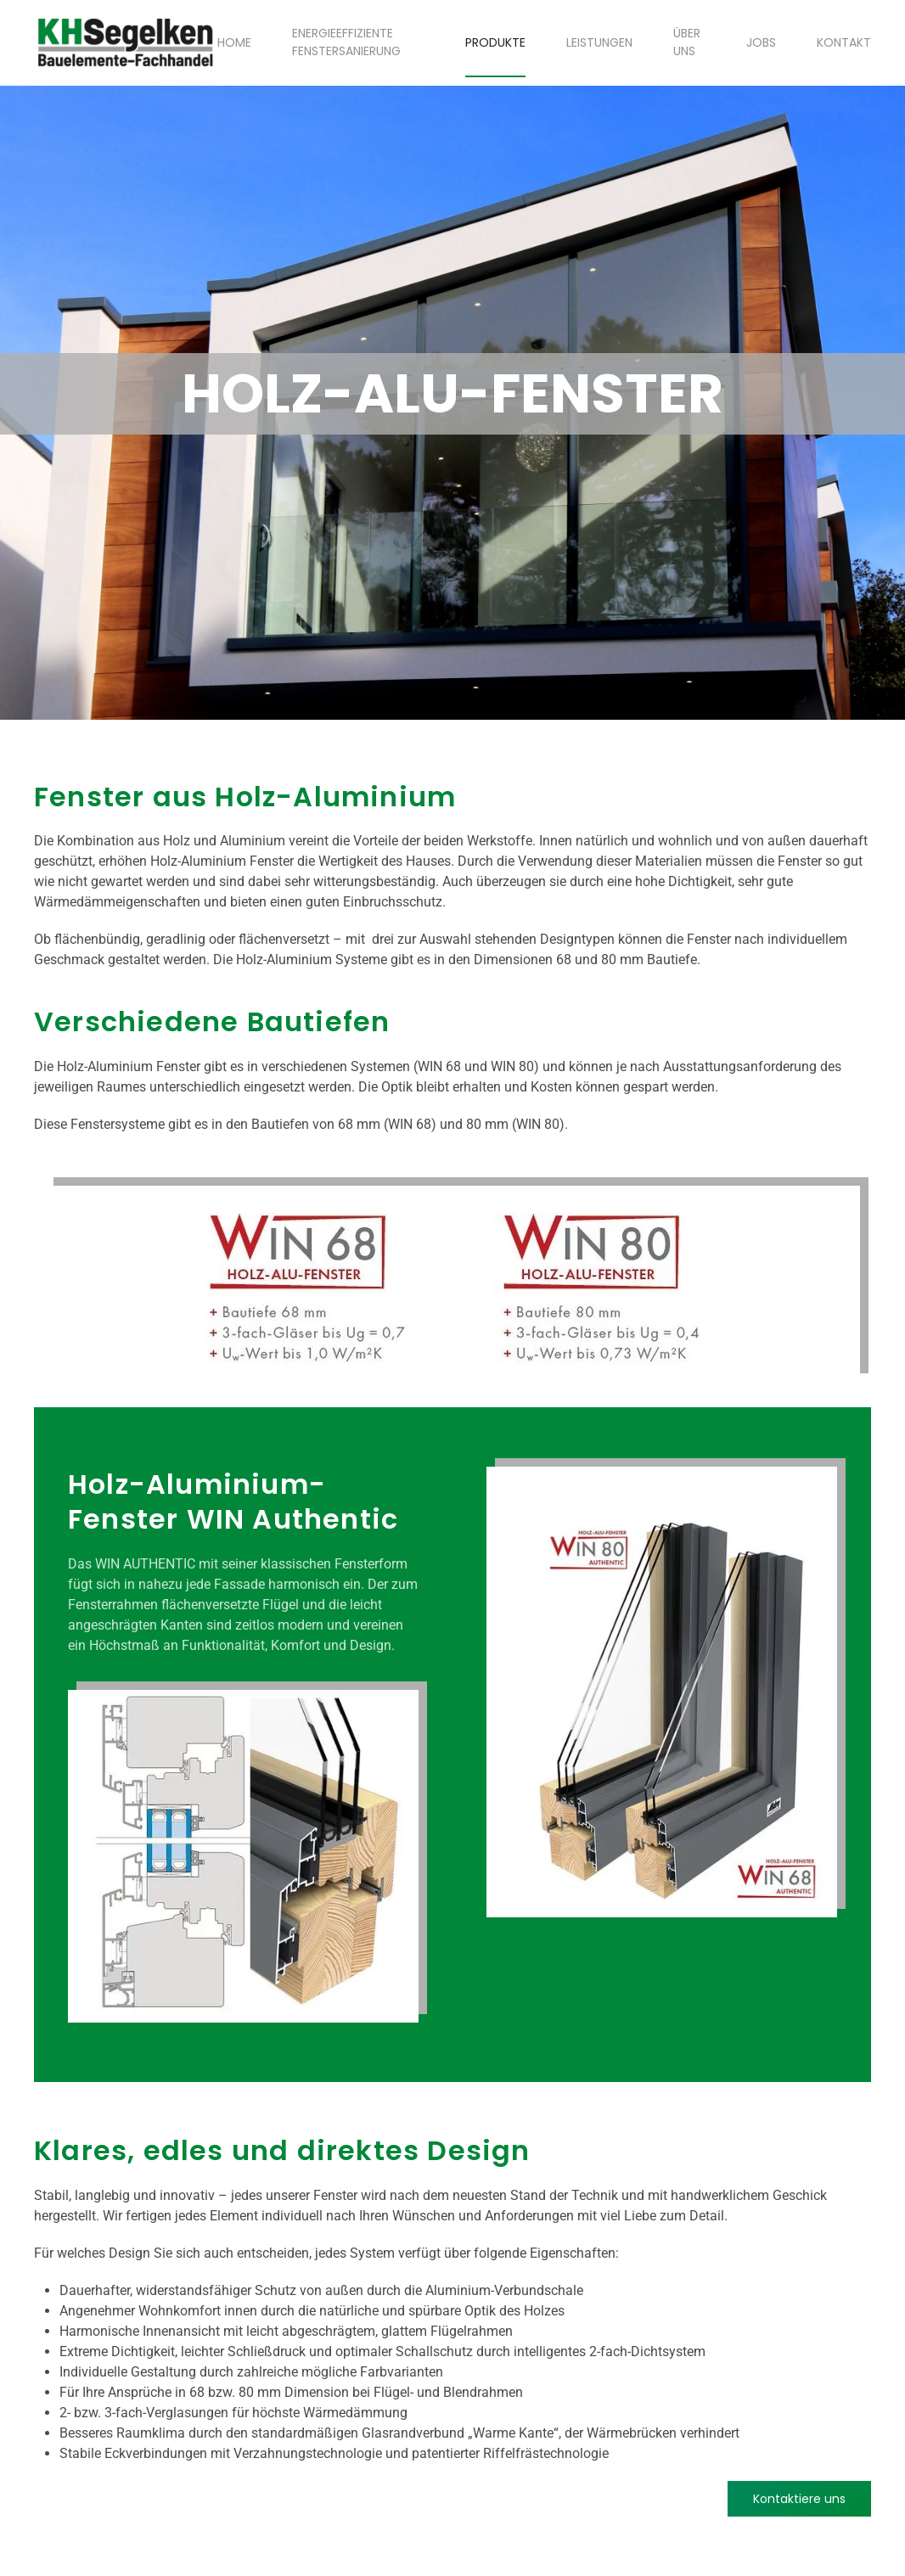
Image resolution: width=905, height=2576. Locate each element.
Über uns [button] (686, 42)
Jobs (761, 42)
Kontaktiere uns (799, 2498)
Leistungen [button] (599, 42)
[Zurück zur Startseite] (125, 42)
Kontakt (844, 42)
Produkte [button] (495, 42)
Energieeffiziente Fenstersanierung (346, 42)
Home (234, 42)
